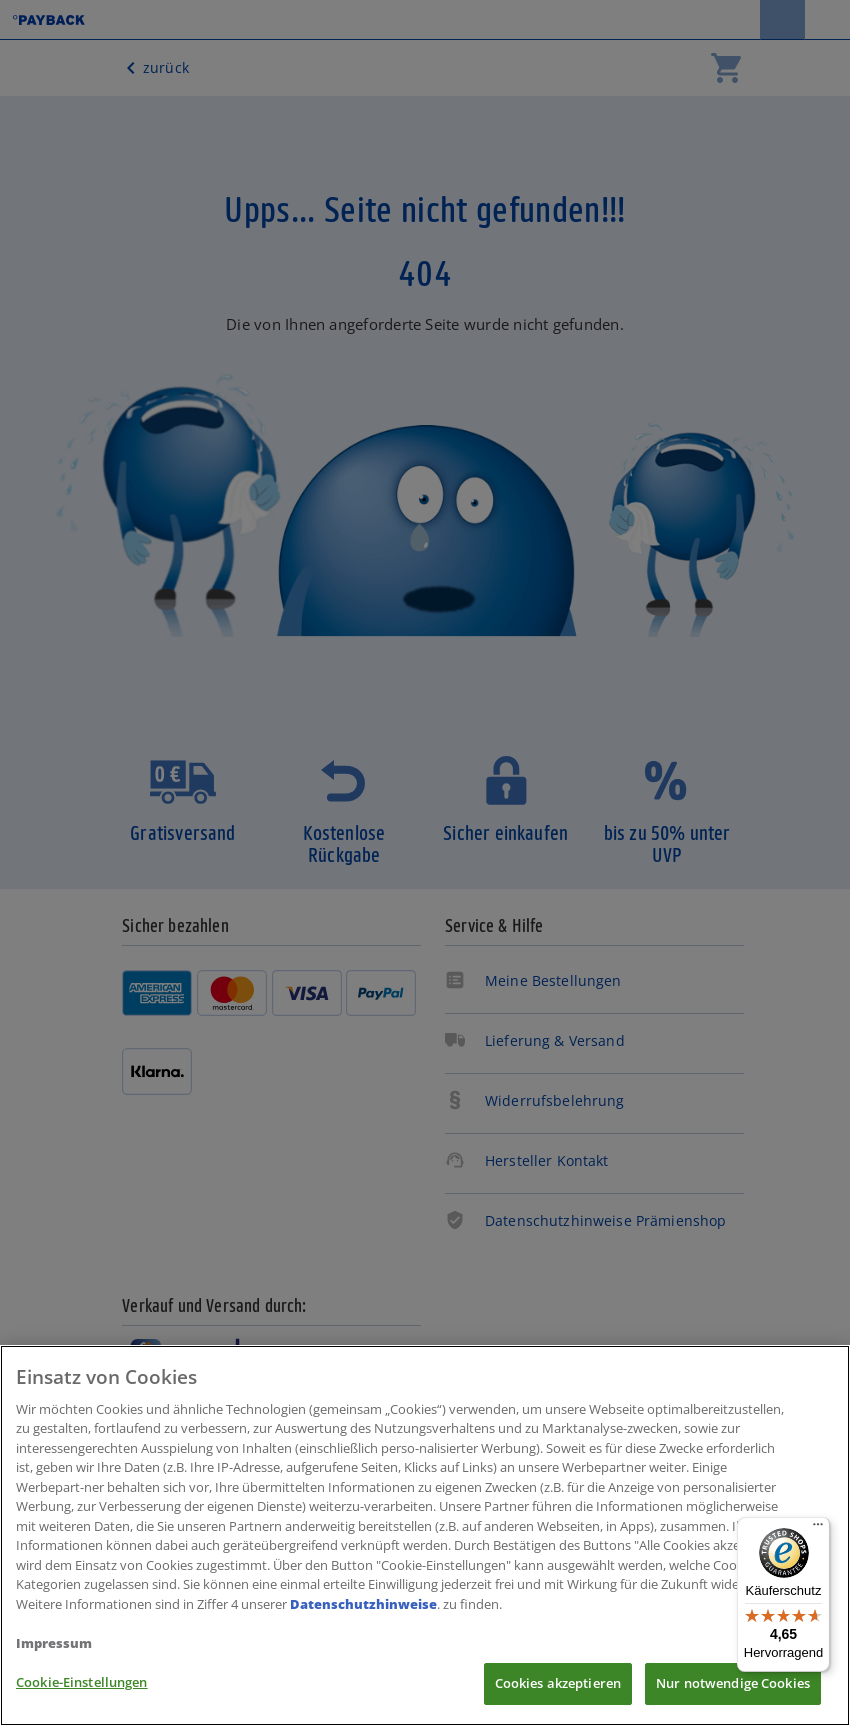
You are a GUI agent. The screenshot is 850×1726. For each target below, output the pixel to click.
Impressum (54, 1643)
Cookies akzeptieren (558, 1683)
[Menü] (818, 1529)
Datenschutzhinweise (363, 1604)
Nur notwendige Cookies (733, 1683)
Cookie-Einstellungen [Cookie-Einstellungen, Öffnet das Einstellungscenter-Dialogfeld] (82, 1682)
